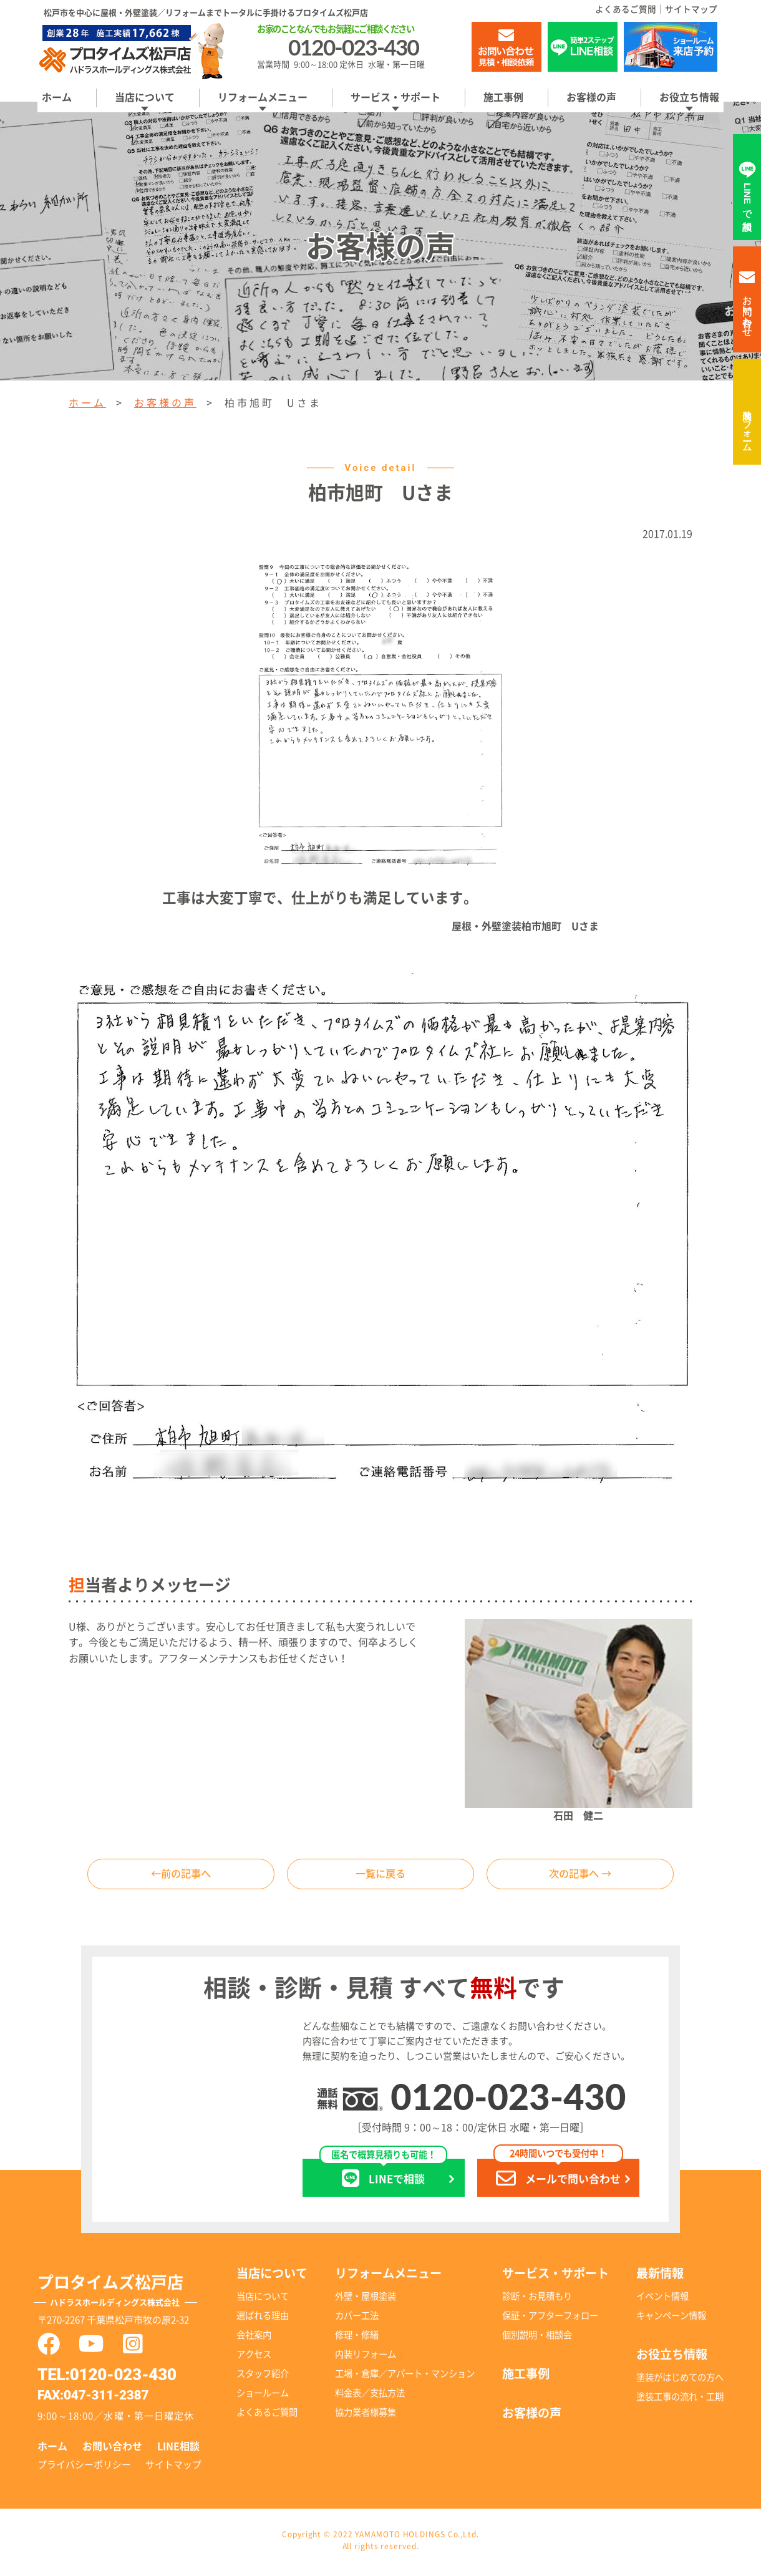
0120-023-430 (508, 2099)
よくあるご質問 (625, 9)
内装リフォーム (747, 425)
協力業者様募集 (365, 2416)
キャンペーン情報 (671, 2319)
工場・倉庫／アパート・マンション (405, 2377)
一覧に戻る (380, 1875)
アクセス (253, 2358)
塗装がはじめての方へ (680, 2380)
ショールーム (262, 2396)
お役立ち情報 (689, 97)
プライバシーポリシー (84, 2467)
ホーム (57, 97)
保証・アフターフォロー (550, 2319)
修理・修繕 (357, 2338)
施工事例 (503, 97)
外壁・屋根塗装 (365, 2300)
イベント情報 (662, 2300)
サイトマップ (691, 9)
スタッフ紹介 (262, 2377)
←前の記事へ (181, 1875)
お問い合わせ (112, 2450)
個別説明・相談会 (537, 2338)
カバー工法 (357, 2319)
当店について (145, 97)
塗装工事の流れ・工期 (680, 2399)
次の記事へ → (580, 1875)
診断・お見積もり (537, 2300)
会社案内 (253, 2338)
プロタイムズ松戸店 (126, 2296)
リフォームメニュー (263, 97)
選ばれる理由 (262, 2319)
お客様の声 (591, 97)
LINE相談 (178, 2450)
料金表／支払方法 (370, 2396)
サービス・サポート (395, 97)
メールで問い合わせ (558, 2176)
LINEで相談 (383, 2176)
